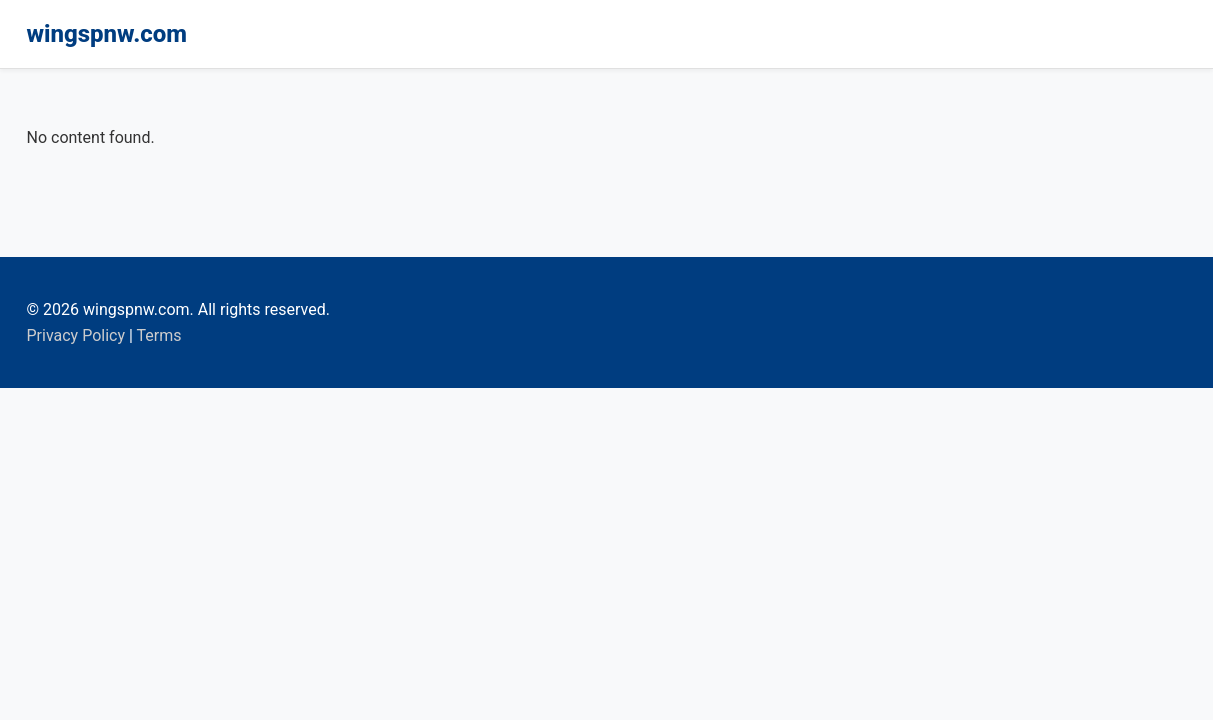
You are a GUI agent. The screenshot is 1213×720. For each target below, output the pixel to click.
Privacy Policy (76, 335)
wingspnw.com (107, 34)
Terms (159, 335)
